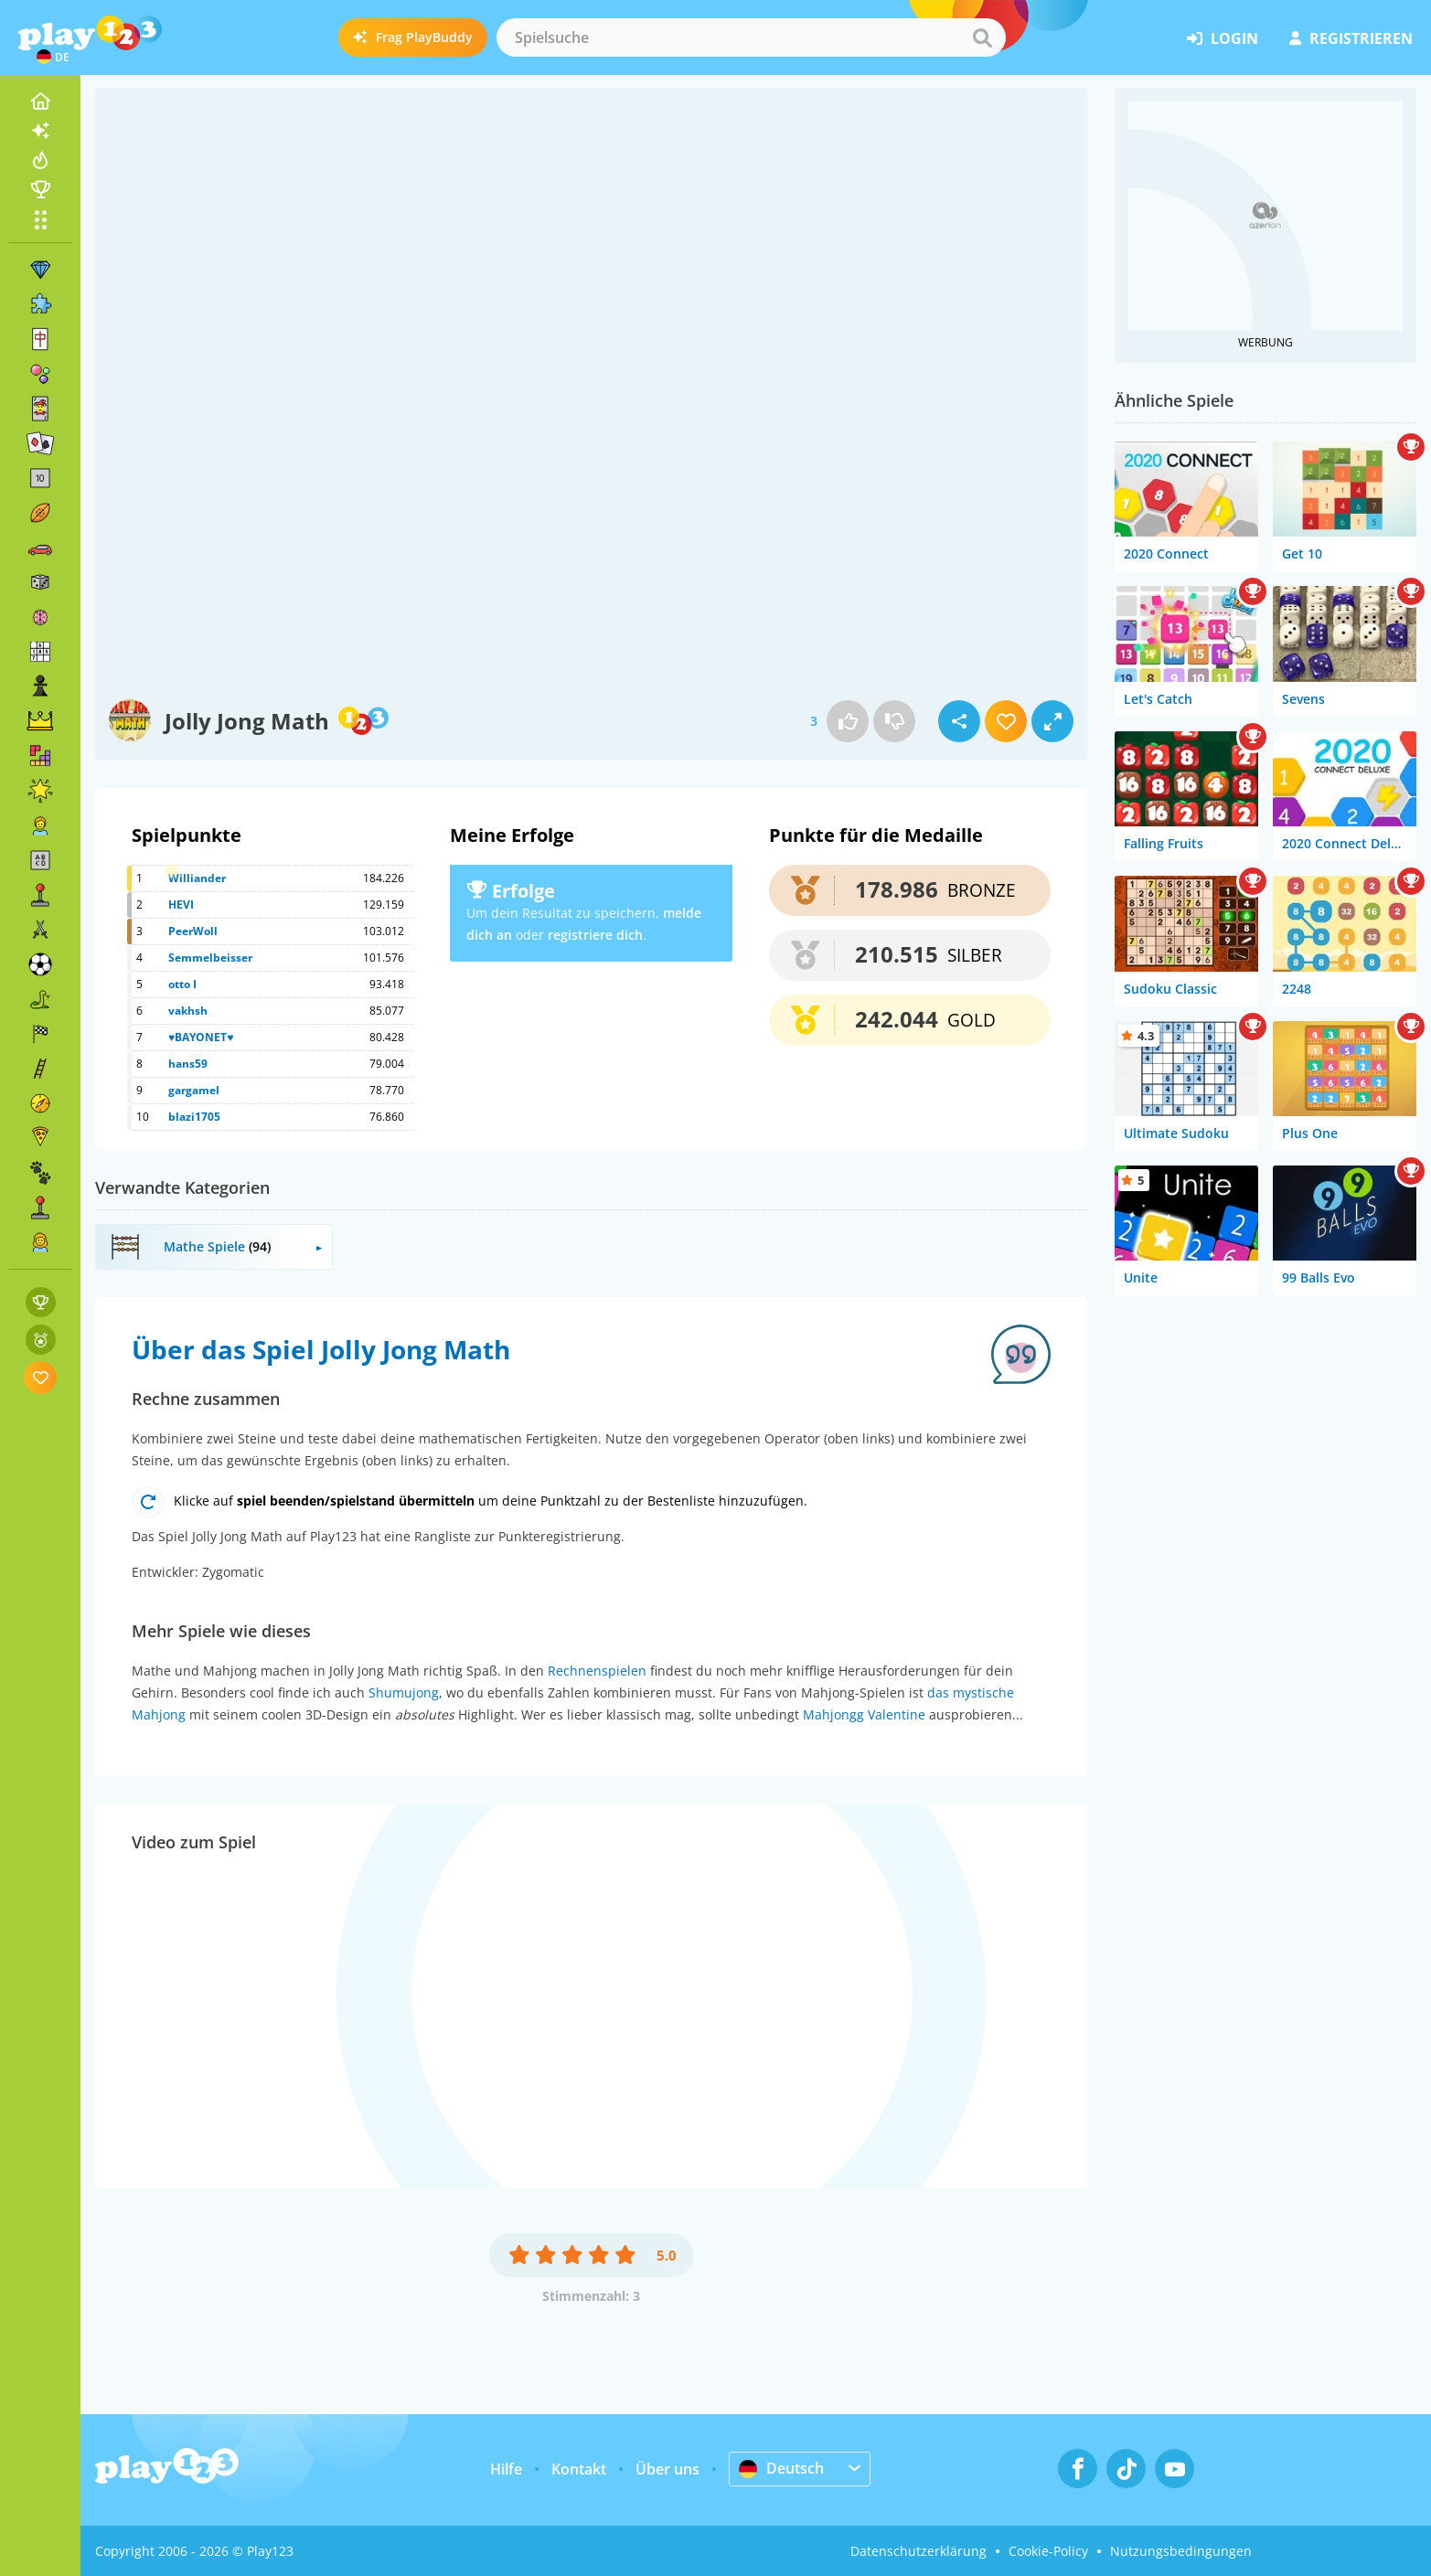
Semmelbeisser (210, 957)
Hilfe (506, 2469)
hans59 (188, 1063)
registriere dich (595, 934)
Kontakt (578, 2469)
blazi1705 (194, 1116)
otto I (182, 984)
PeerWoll (193, 931)
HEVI (181, 904)
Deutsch (781, 2468)
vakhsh (188, 1010)
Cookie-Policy (1048, 2551)
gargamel (193, 1090)
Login (1222, 38)
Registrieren (1351, 38)
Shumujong (403, 1692)
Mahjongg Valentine (864, 1714)
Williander (197, 878)
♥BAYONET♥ (200, 1037)
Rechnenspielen (597, 1670)
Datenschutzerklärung (918, 2551)
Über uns (667, 2469)
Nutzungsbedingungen (1181, 2551)
